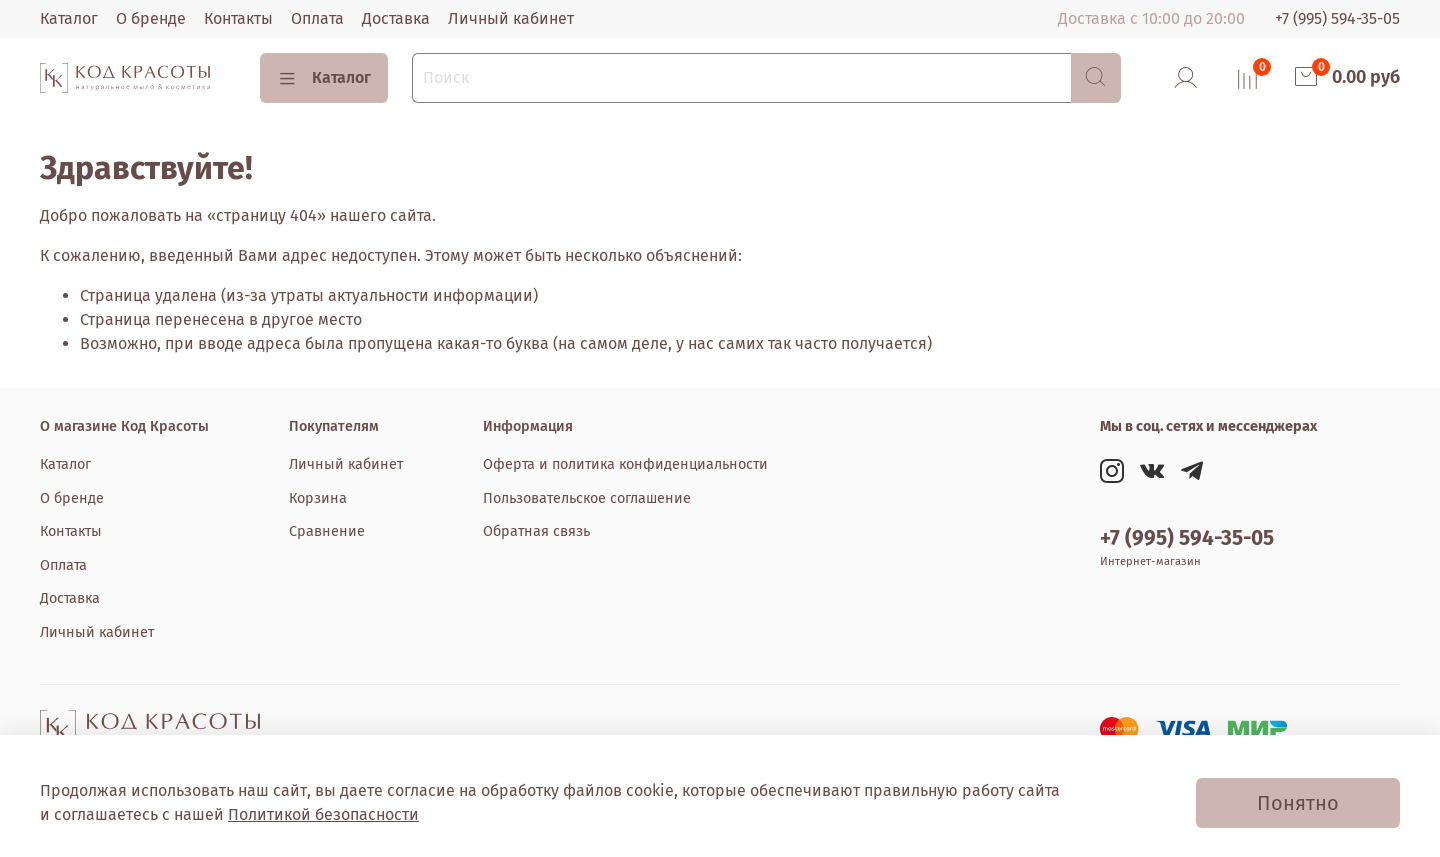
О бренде (151, 18)
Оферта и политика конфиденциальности (625, 464)
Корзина (318, 498)
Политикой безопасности (323, 814)
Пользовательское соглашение (587, 498)
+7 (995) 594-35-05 (1337, 18)
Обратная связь (536, 531)
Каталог (69, 18)
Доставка (396, 18)
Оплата (317, 18)
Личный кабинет (511, 18)
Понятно (1298, 803)
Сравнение (327, 531)
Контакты (238, 18)
